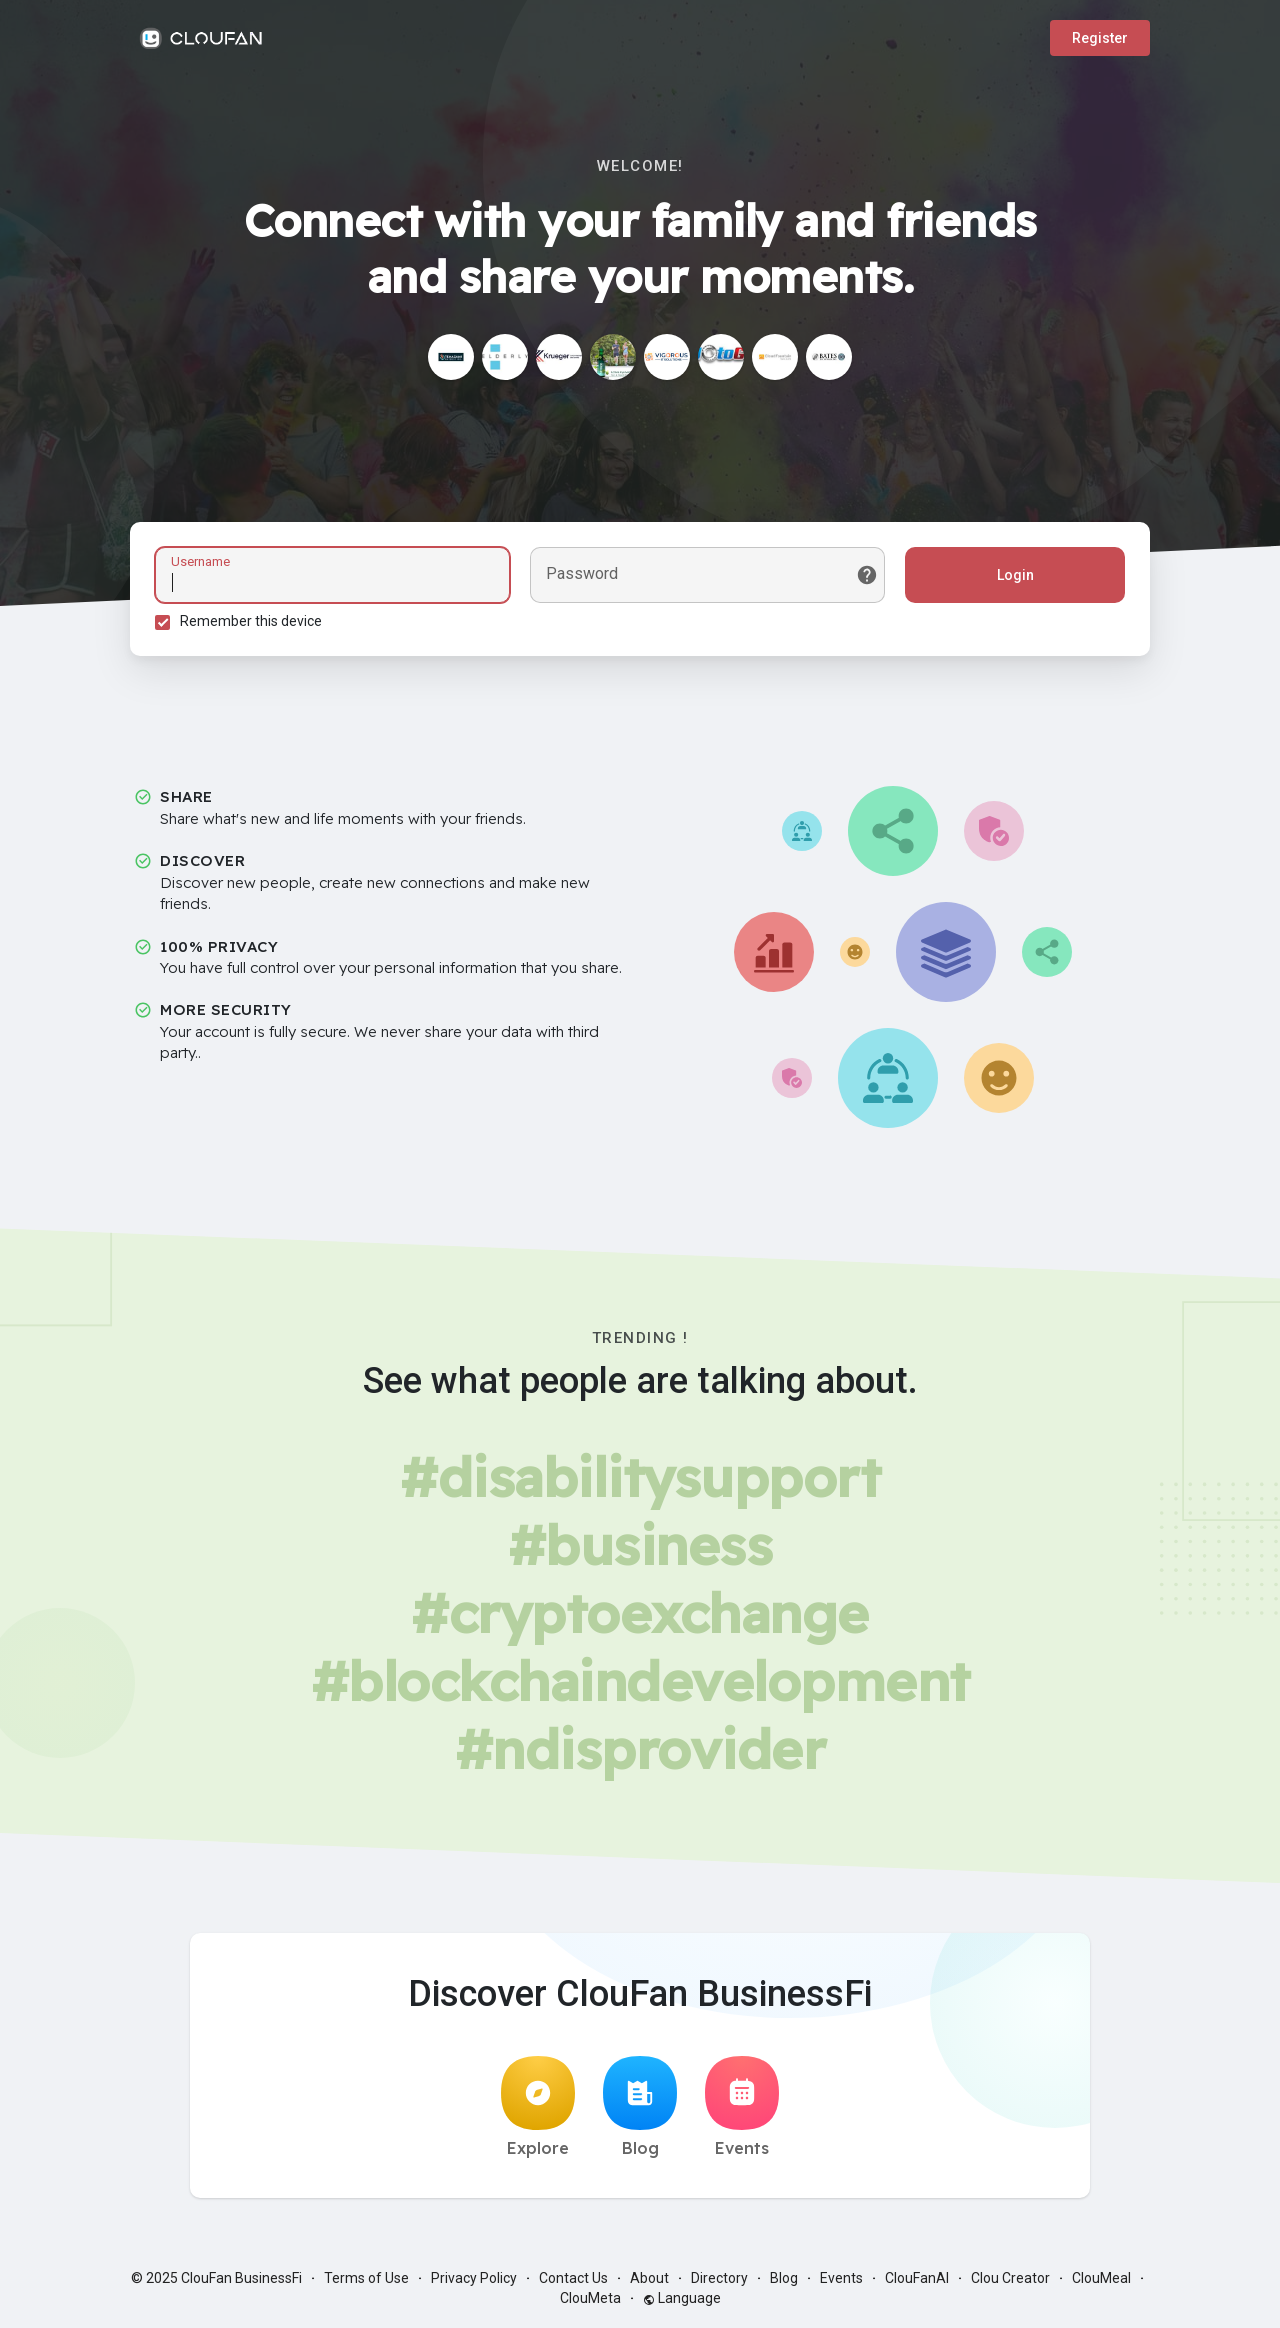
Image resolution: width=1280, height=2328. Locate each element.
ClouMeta (590, 2298)
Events (742, 2107)
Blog (640, 2107)
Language (682, 2298)
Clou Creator (1010, 2278)
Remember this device (251, 621)
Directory (719, 2278)
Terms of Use (366, 2278)
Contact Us (573, 2278)
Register (1100, 38)
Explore (538, 2107)
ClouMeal (1101, 2278)
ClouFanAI (917, 2278)
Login (1015, 575)
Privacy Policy (474, 2278)
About (649, 2278)
